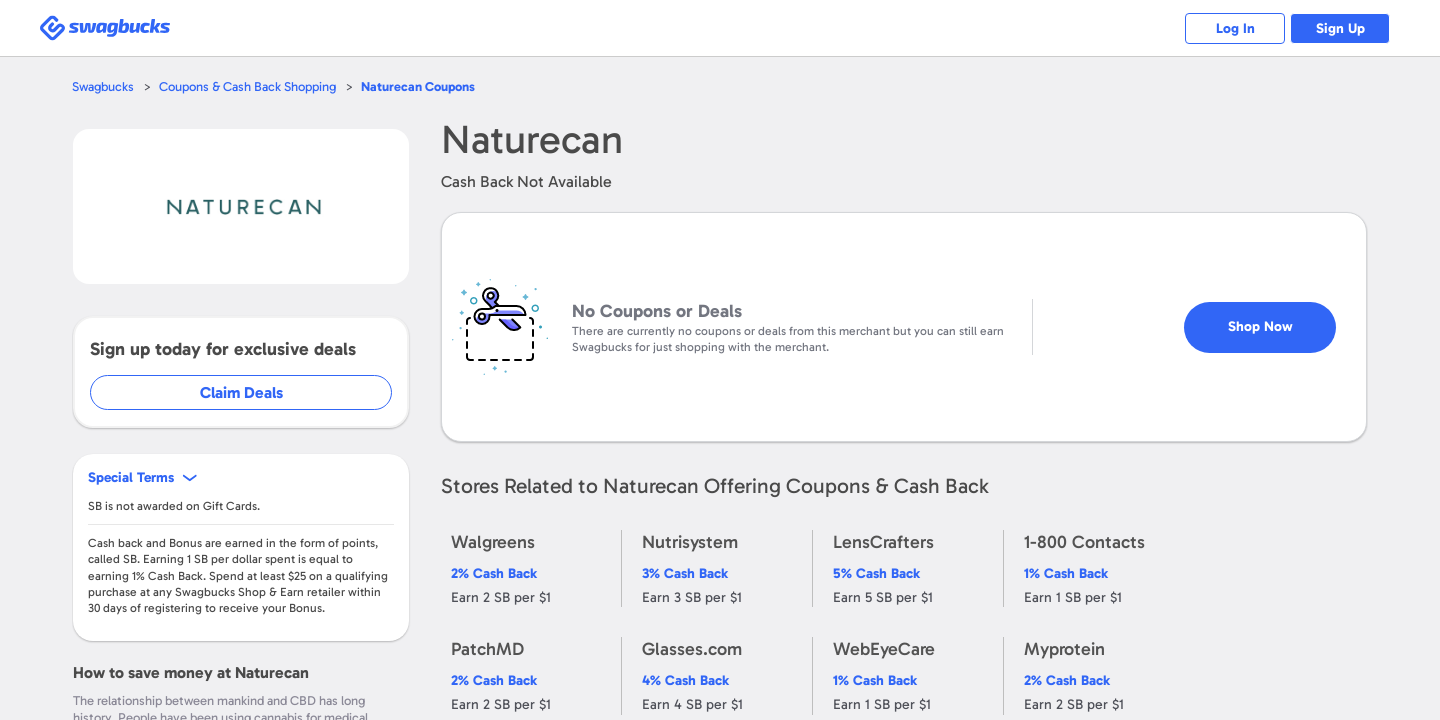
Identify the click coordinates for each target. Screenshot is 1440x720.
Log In (1235, 28)
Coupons (418, 86)
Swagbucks (103, 86)
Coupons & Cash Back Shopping (247, 86)
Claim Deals (241, 392)
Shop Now (1260, 326)
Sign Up (1340, 28)
